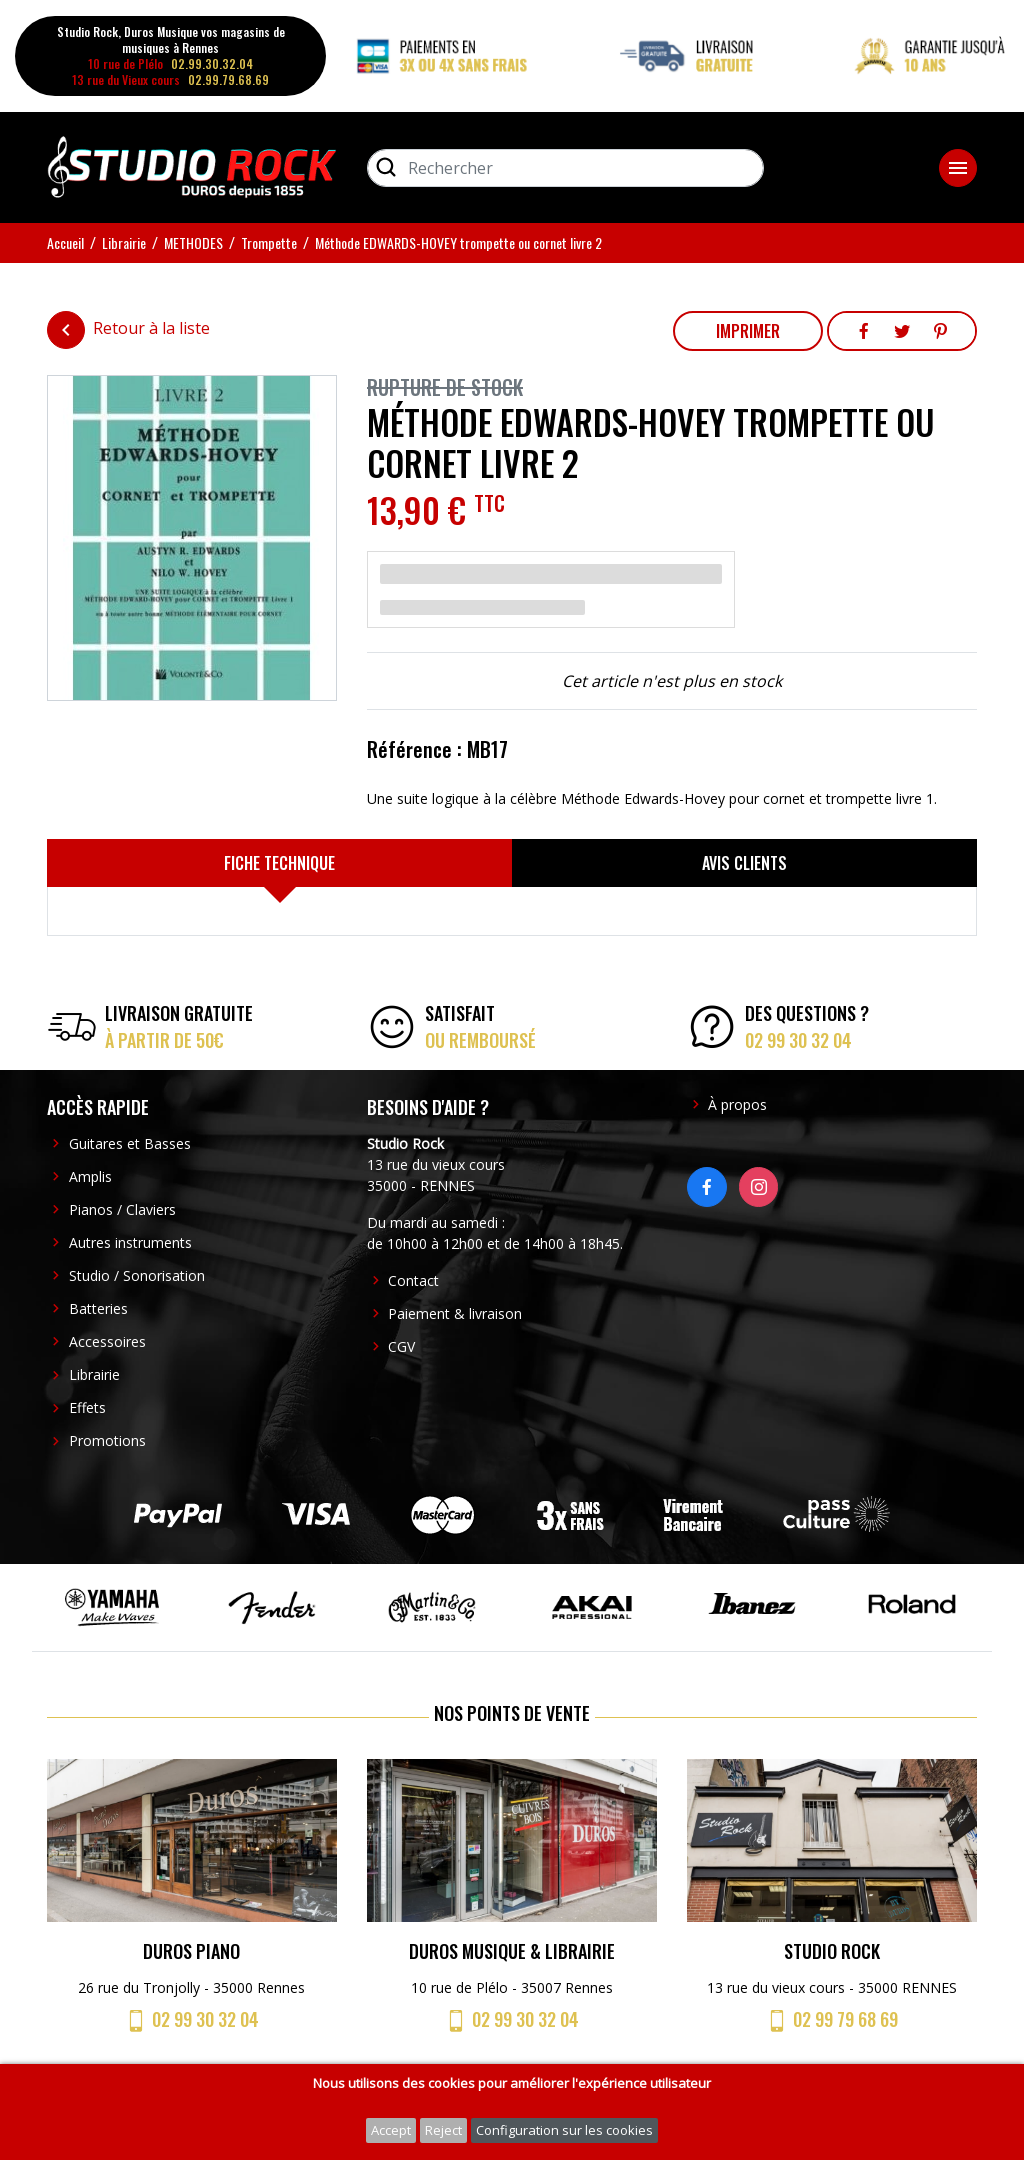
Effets (87, 1407)
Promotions (107, 1440)
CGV (401, 1346)
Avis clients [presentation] (744, 863)
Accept (391, 2130)
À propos (737, 1104)
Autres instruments (130, 1242)
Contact (413, 1280)
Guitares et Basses (130, 1143)
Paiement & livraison (455, 1313)
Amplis (90, 1176)
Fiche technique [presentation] (279, 863)
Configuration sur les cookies (564, 2130)
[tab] (279, 863)
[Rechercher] (565, 168)
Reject (443, 2130)
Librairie (94, 1374)
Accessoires (107, 1341)
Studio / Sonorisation (137, 1275)
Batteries (98, 1308)
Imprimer (748, 331)
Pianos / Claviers (122, 1209)
